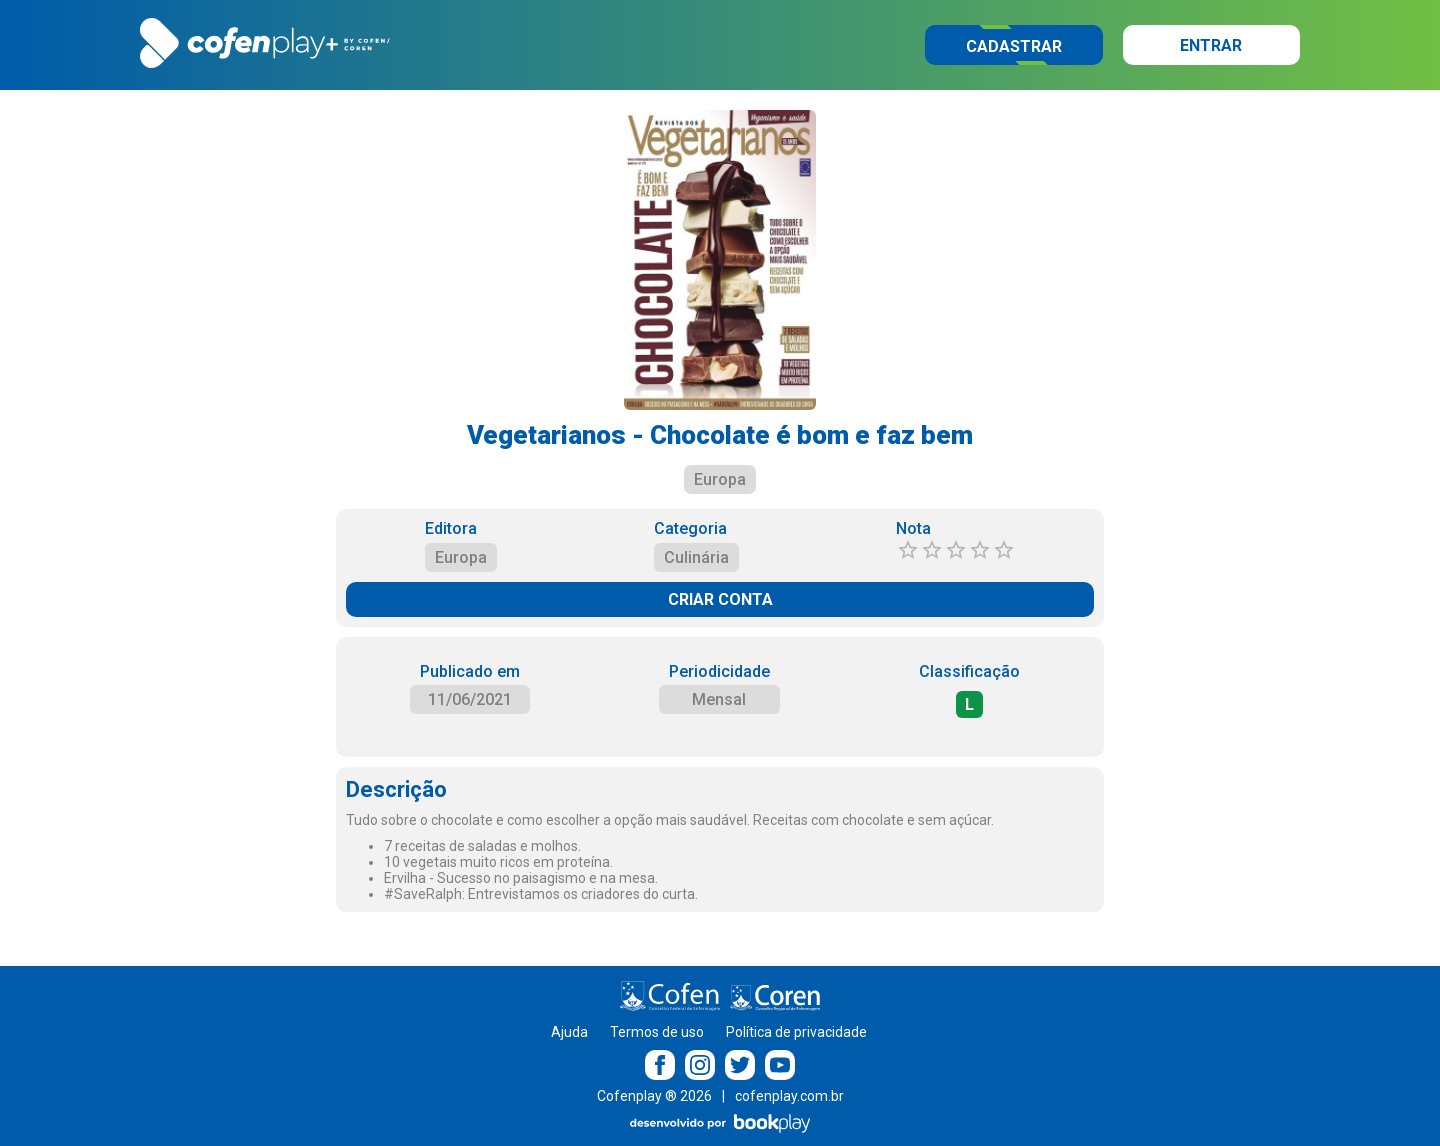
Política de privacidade (796, 1032)
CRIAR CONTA (720, 599)
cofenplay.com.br (789, 1096)
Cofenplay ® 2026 (654, 1096)
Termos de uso (657, 1032)
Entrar (1211, 45)
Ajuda (569, 1032)
